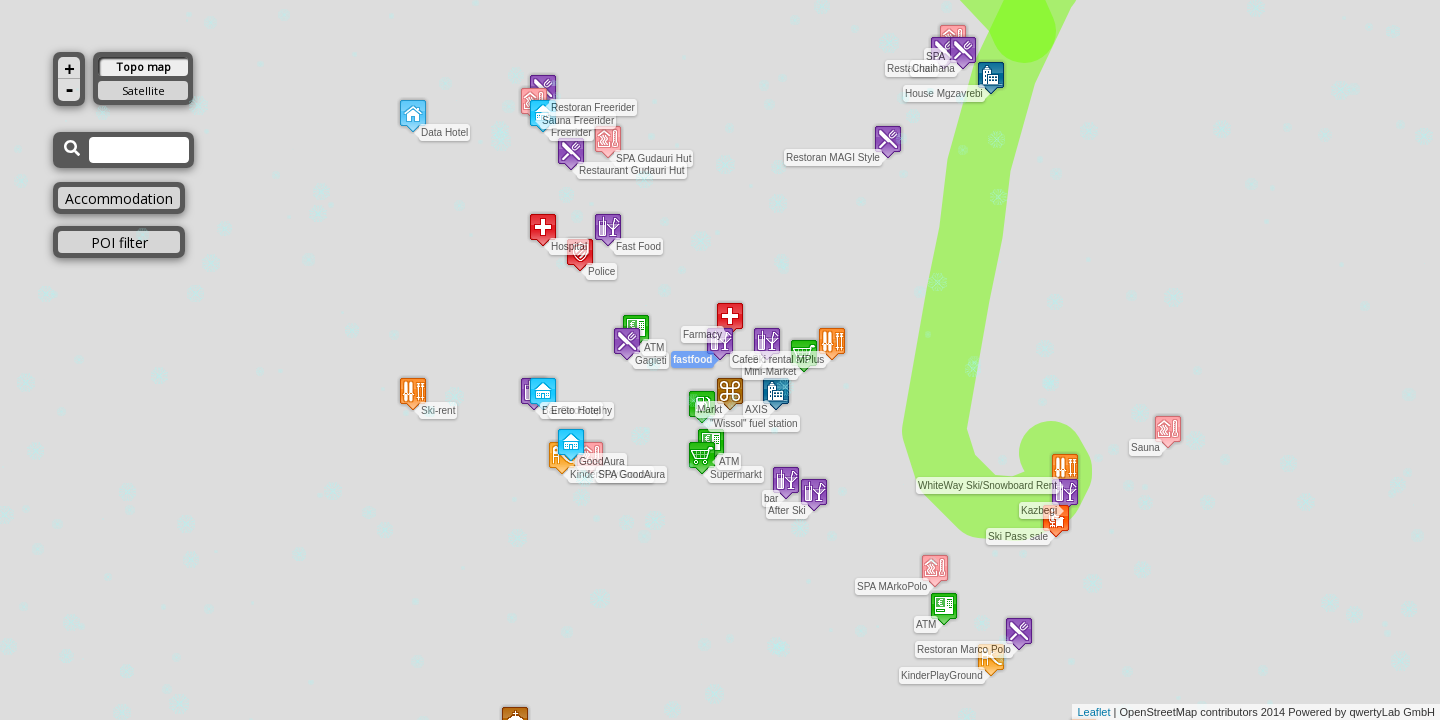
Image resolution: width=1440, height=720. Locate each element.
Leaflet (1093, 712)
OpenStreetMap (1159, 712)
